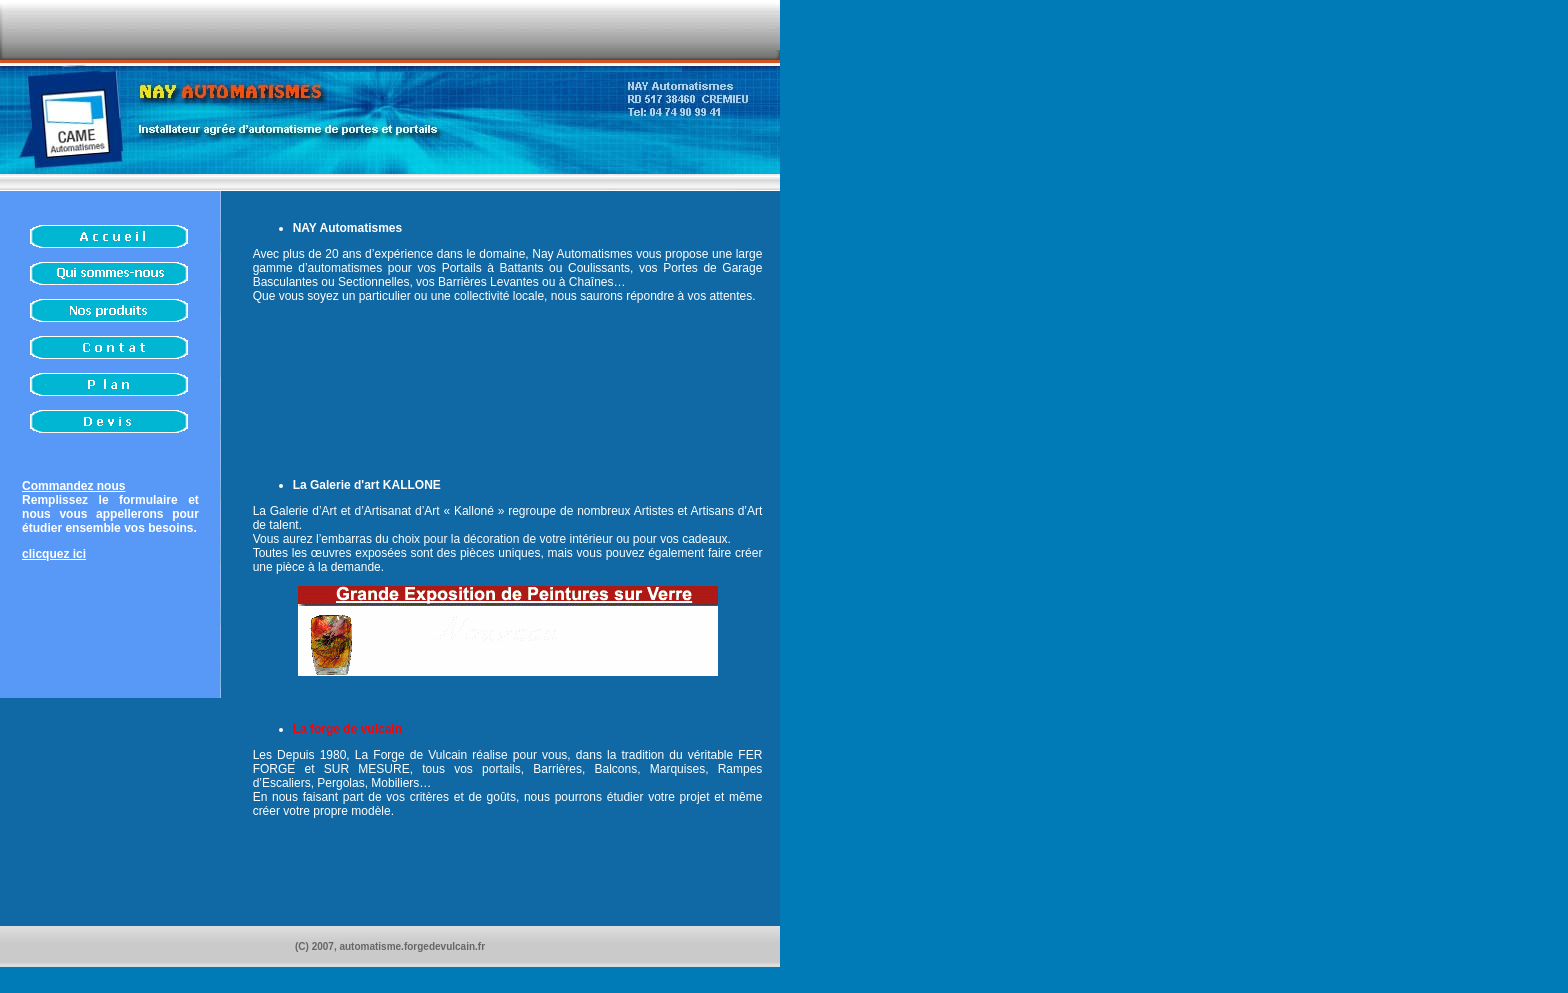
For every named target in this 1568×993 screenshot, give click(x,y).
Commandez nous (73, 486)
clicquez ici (54, 554)
